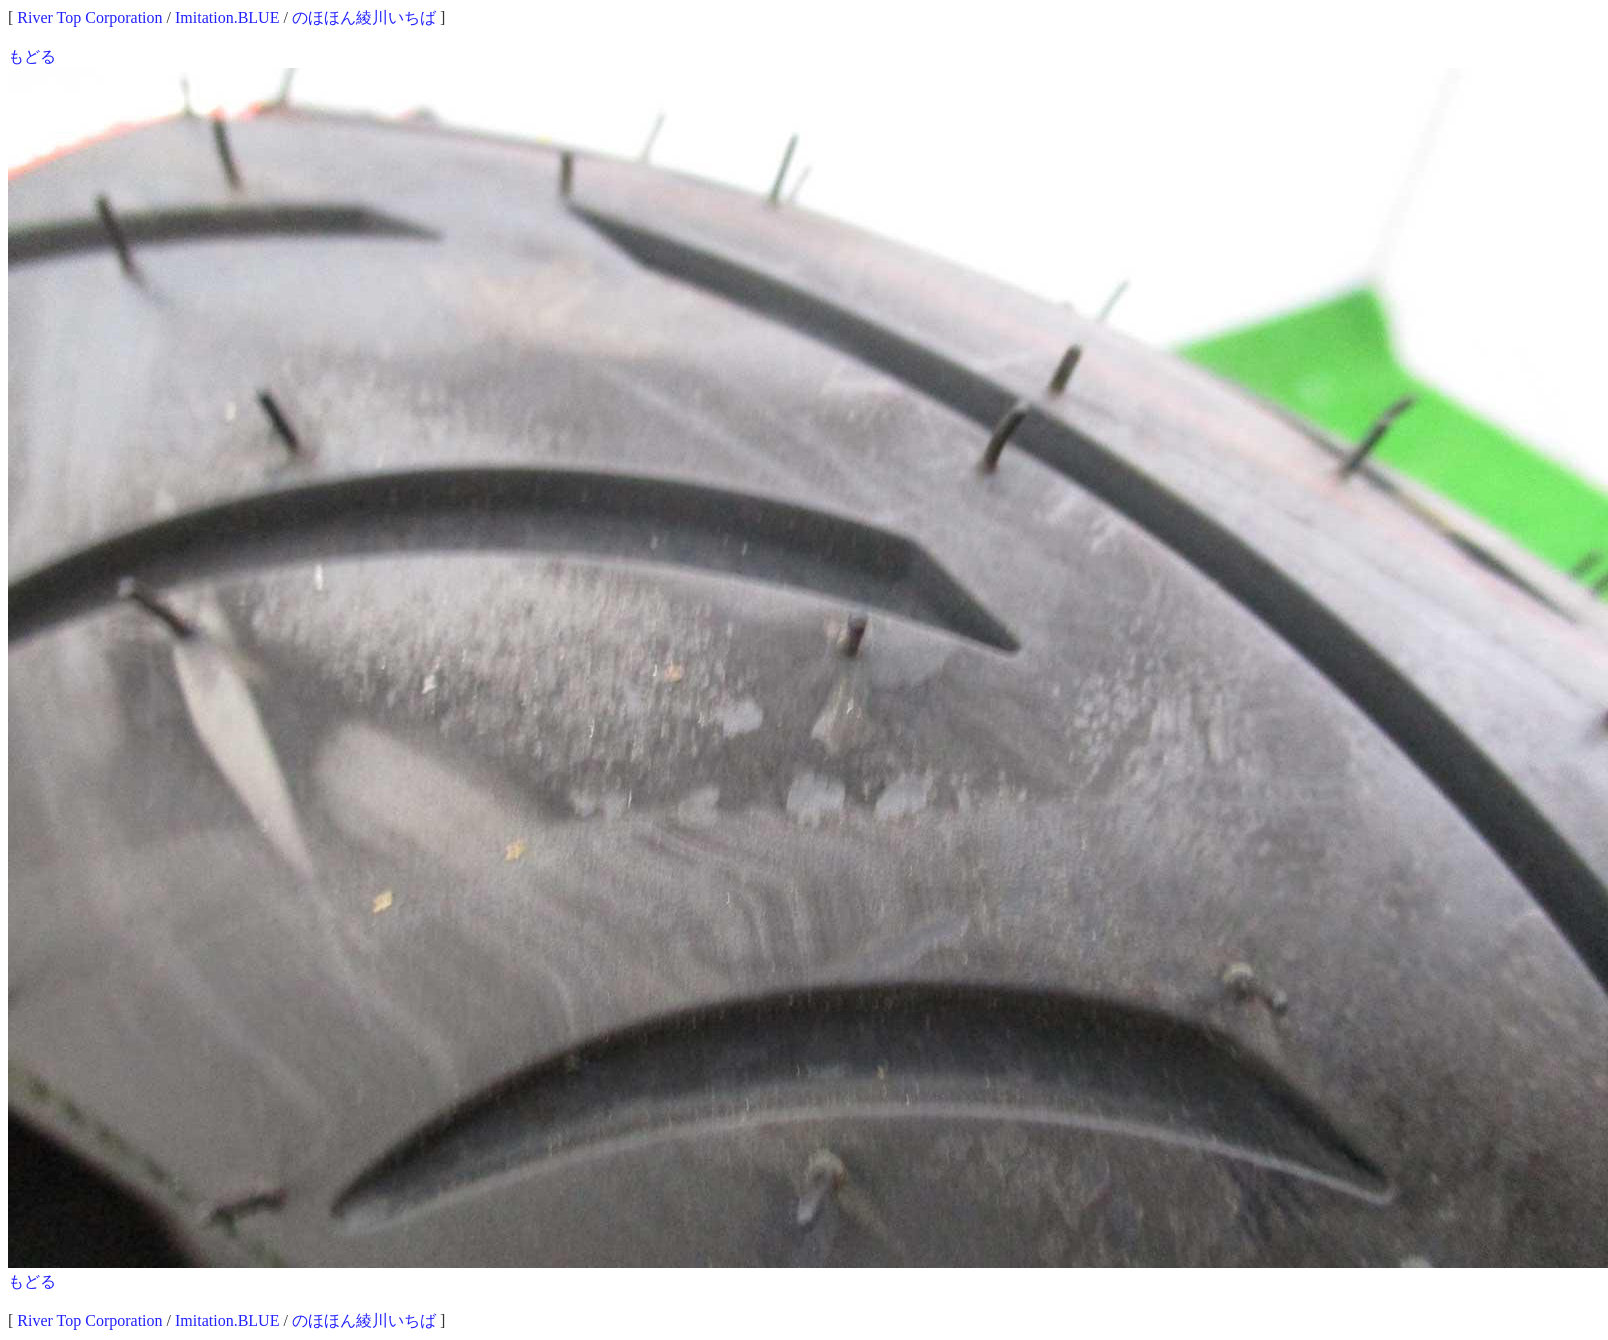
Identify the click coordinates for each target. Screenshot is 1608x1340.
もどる (32, 56)
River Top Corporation (89, 17)
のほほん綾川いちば (364, 17)
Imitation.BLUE (227, 17)
